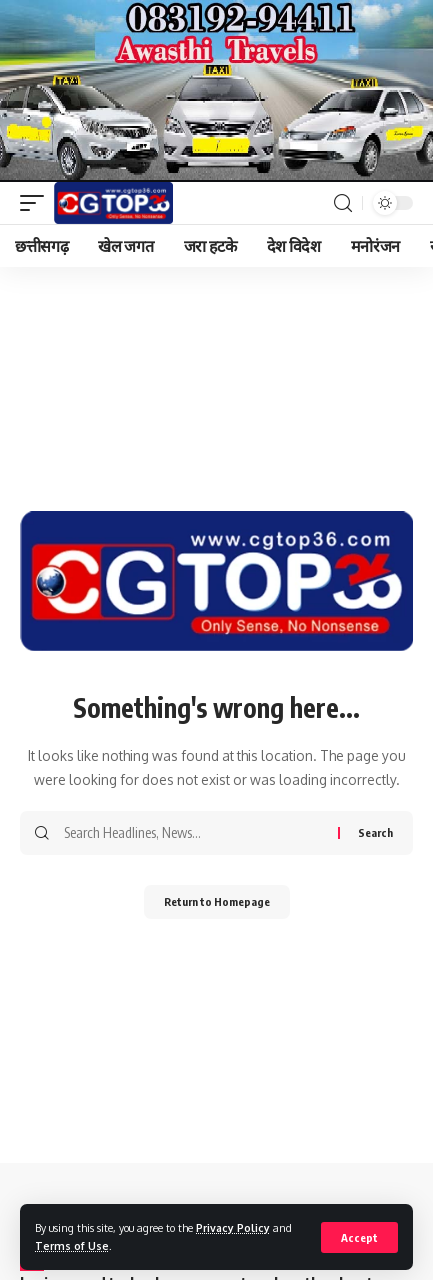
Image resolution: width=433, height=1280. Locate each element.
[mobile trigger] (37, 203)
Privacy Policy (233, 1227)
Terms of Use (72, 1245)
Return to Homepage (217, 901)
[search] (343, 203)
